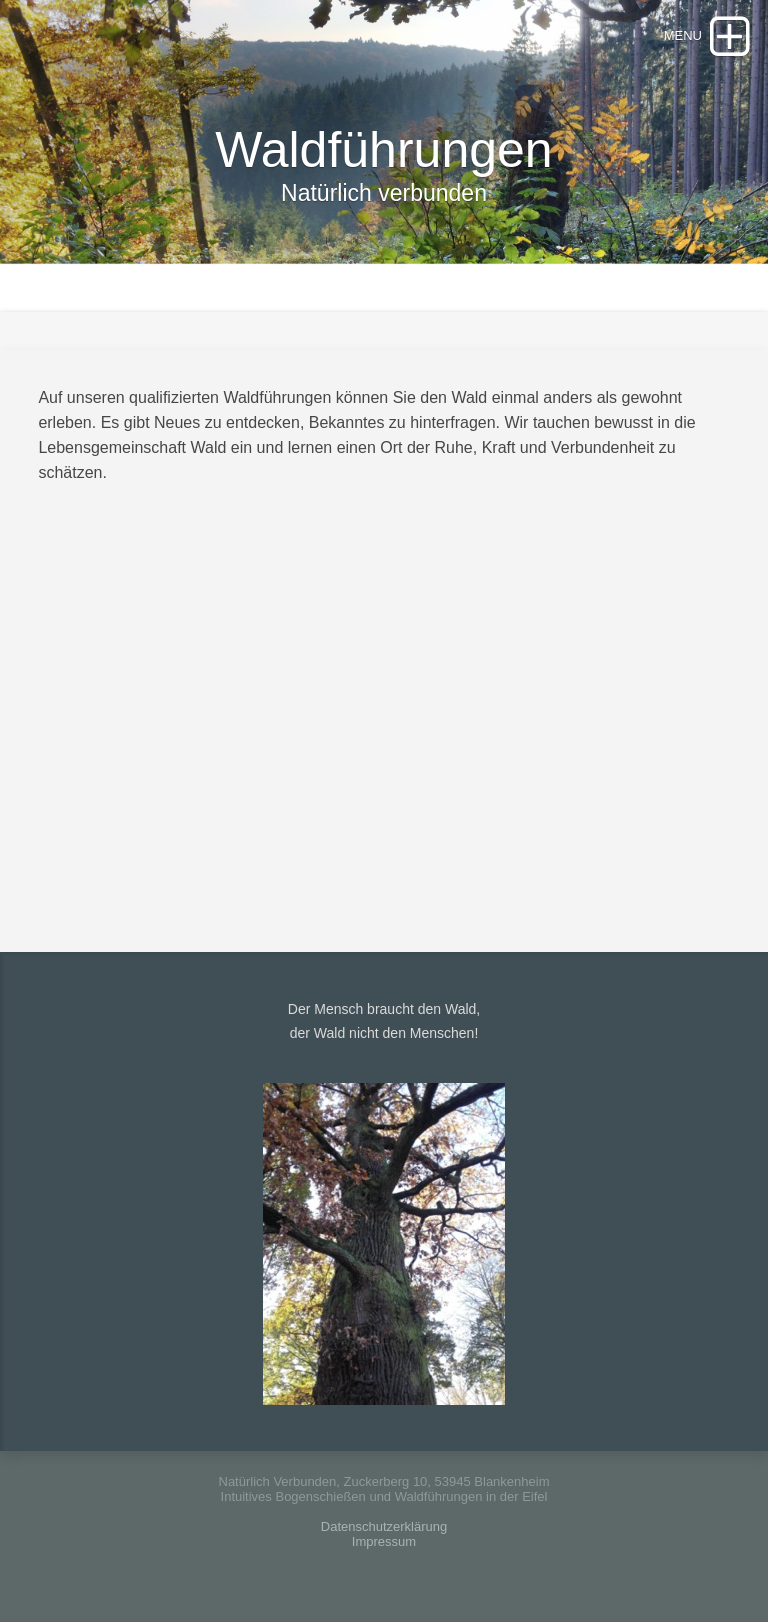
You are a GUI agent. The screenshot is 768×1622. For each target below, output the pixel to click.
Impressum (384, 1541)
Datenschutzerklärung (384, 1526)
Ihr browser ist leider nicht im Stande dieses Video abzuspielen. (393, 710)
